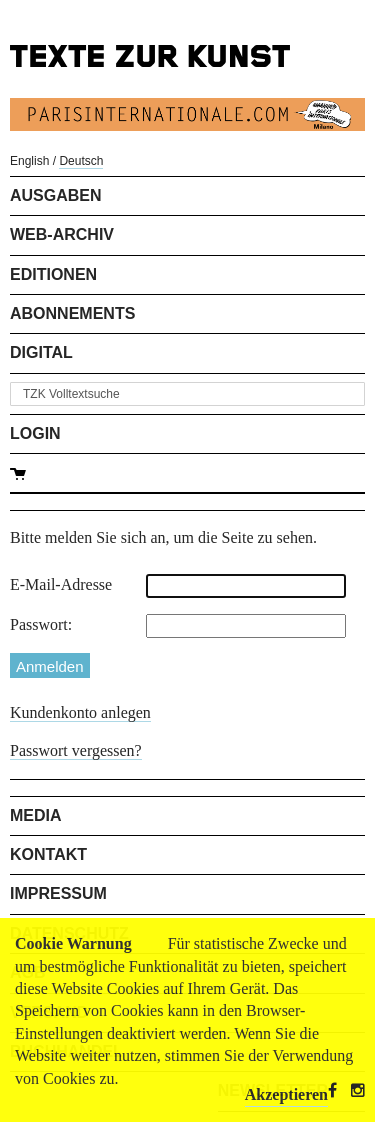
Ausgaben (56, 195)
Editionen (53, 274)
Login (35, 433)
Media (36, 815)
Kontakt (48, 854)
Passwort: (41, 624)
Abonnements (72, 313)
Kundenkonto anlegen (80, 712)
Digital (41, 352)
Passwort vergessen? (76, 750)
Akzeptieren (286, 1094)
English (29, 161)
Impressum (58, 893)
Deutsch (81, 161)
